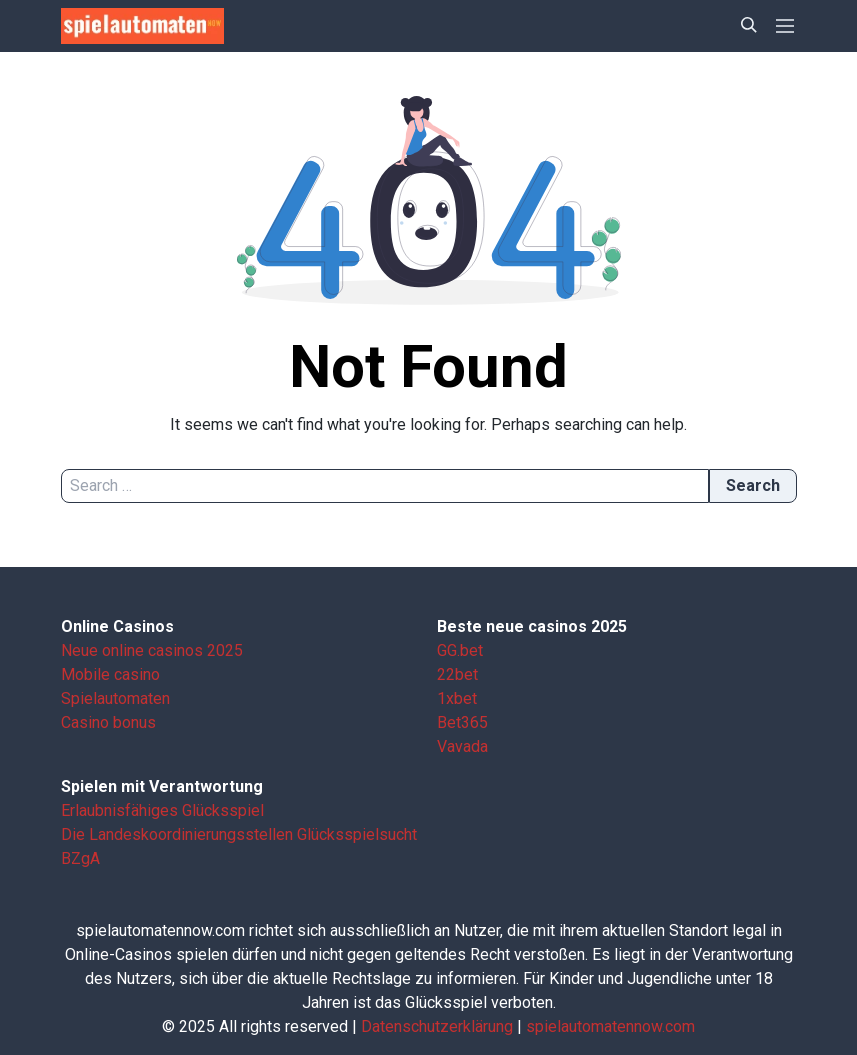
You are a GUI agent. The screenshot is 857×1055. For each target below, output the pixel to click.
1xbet (457, 698)
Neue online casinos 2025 (152, 650)
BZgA (80, 858)
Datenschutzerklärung (437, 1026)
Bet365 (462, 722)
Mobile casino (110, 674)
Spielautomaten (115, 698)
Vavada (462, 746)
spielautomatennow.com (610, 1026)
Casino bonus (108, 722)
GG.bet (460, 650)
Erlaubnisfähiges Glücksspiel (162, 810)
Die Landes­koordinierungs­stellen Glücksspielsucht (239, 834)
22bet (457, 674)
